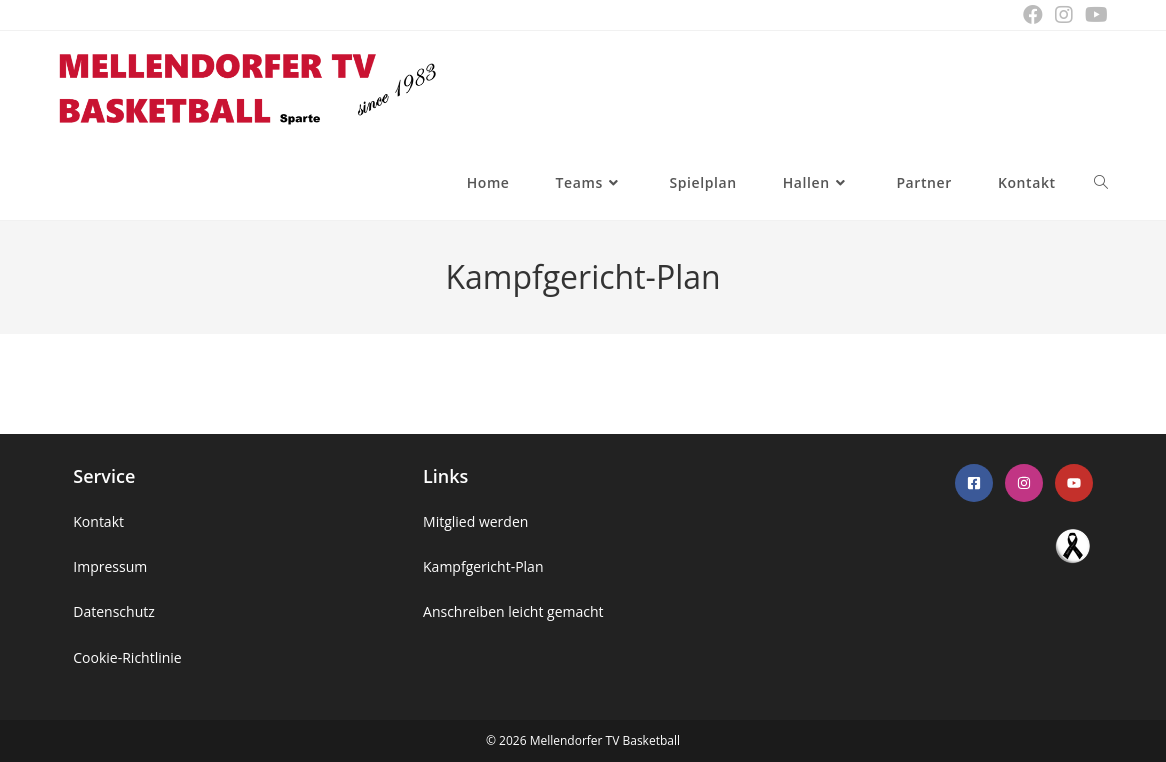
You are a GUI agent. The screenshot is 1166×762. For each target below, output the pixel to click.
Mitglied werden (475, 521)
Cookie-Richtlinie (127, 657)
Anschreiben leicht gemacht (513, 611)
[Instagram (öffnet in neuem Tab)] (1064, 15)
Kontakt (98, 521)
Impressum (110, 566)
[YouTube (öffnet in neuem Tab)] (1093, 15)
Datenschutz (113, 611)
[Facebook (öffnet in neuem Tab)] (1033, 15)
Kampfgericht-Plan (483, 566)
